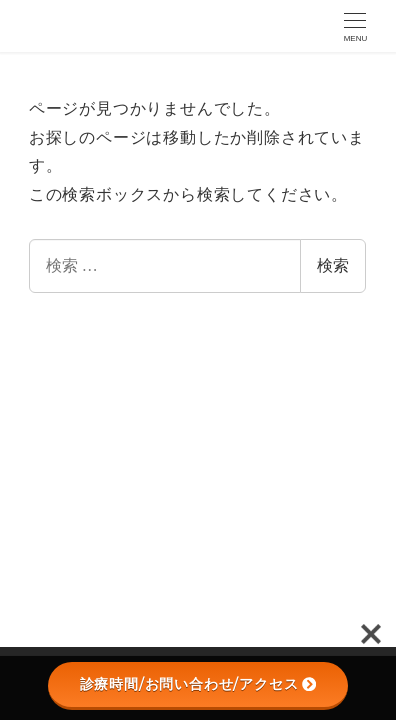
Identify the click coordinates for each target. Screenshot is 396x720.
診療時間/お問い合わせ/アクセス (198, 684)
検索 (333, 265)
